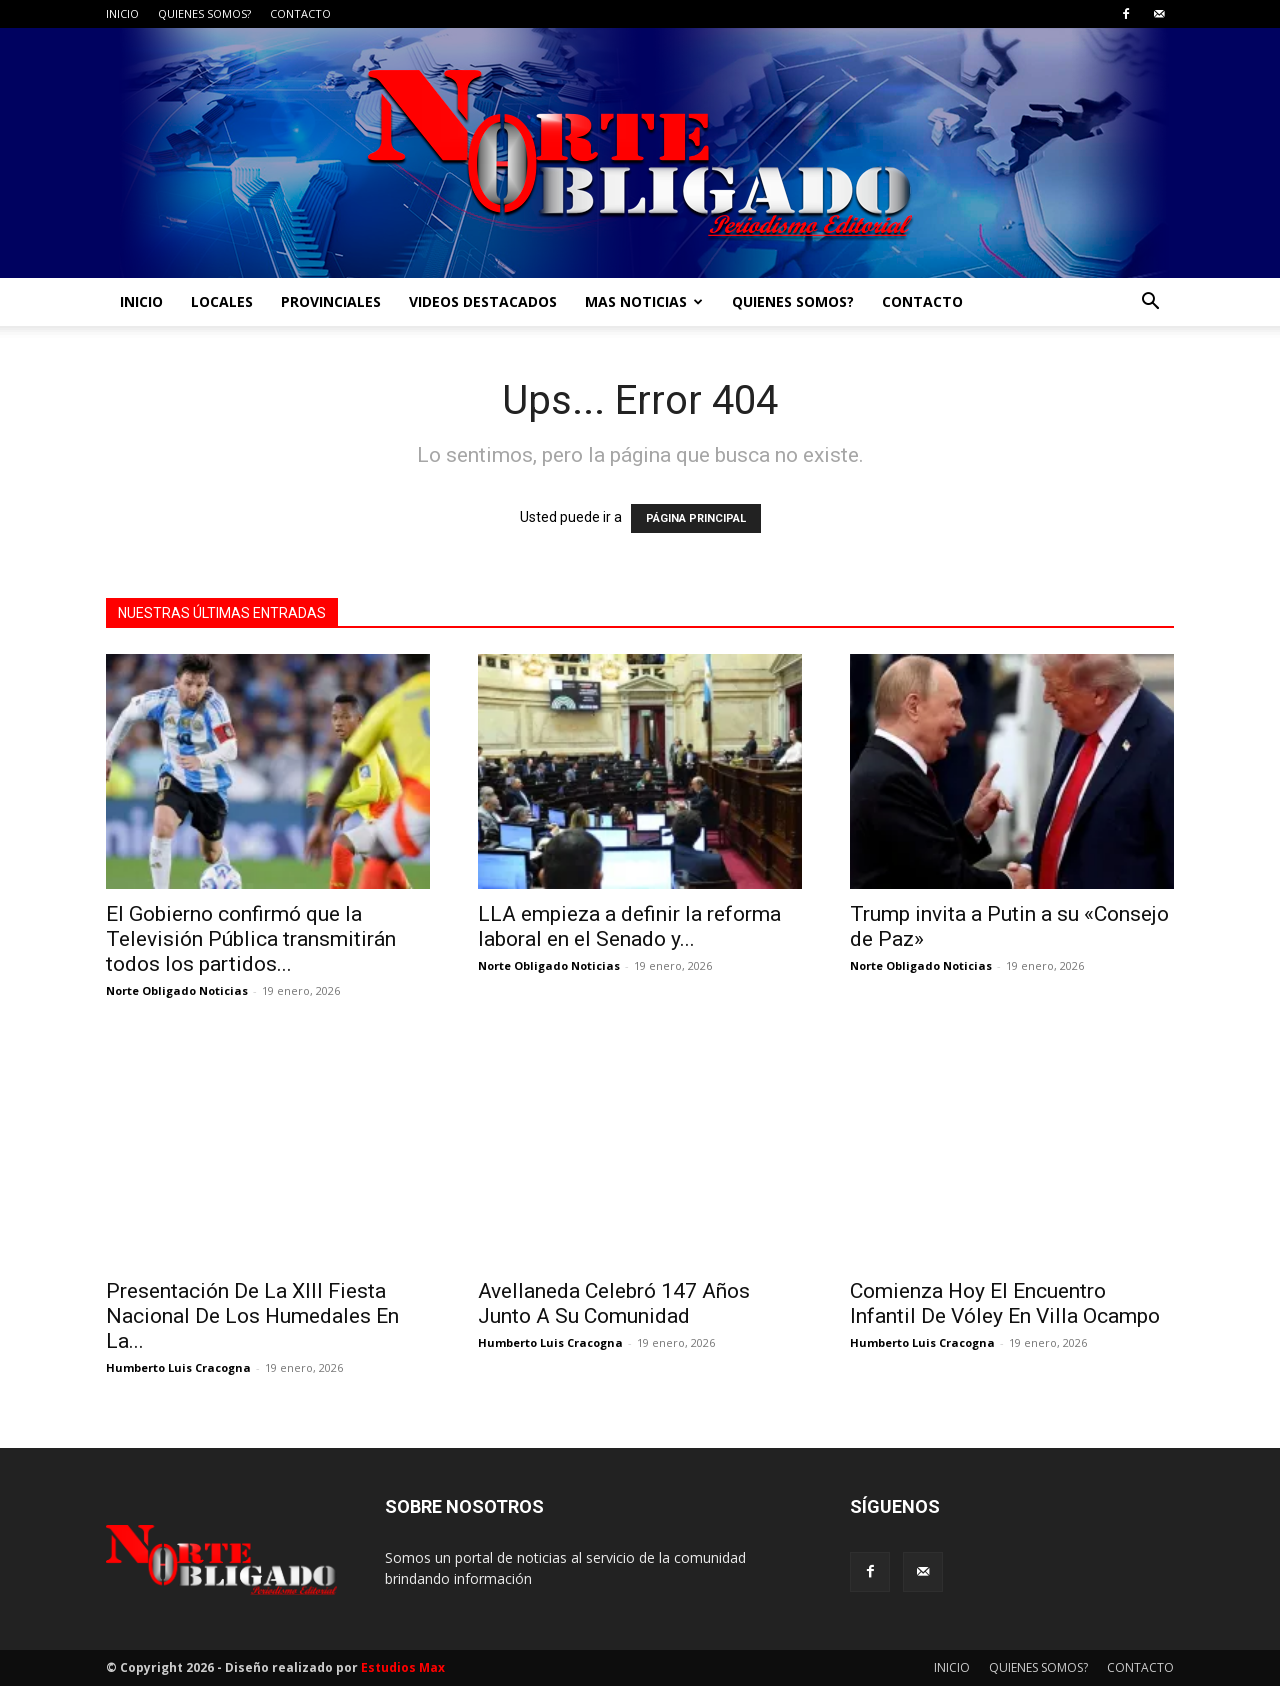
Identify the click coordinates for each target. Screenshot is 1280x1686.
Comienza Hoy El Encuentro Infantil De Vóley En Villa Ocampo (1005, 1303)
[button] (1150, 303)
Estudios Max (403, 1667)
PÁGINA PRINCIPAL (696, 518)
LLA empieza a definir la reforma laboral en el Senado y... (629, 926)
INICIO (122, 13)
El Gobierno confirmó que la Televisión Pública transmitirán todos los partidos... (251, 939)
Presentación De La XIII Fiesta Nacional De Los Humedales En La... (252, 1316)
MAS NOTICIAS (644, 301)
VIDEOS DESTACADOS (483, 301)
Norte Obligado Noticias (177, 990)
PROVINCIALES (331, 301)
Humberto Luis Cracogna (178, 1367)
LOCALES (222, 301)
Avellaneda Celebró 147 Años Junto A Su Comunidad (614, 1303)
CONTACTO (300, 13)
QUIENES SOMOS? (204, 13)
